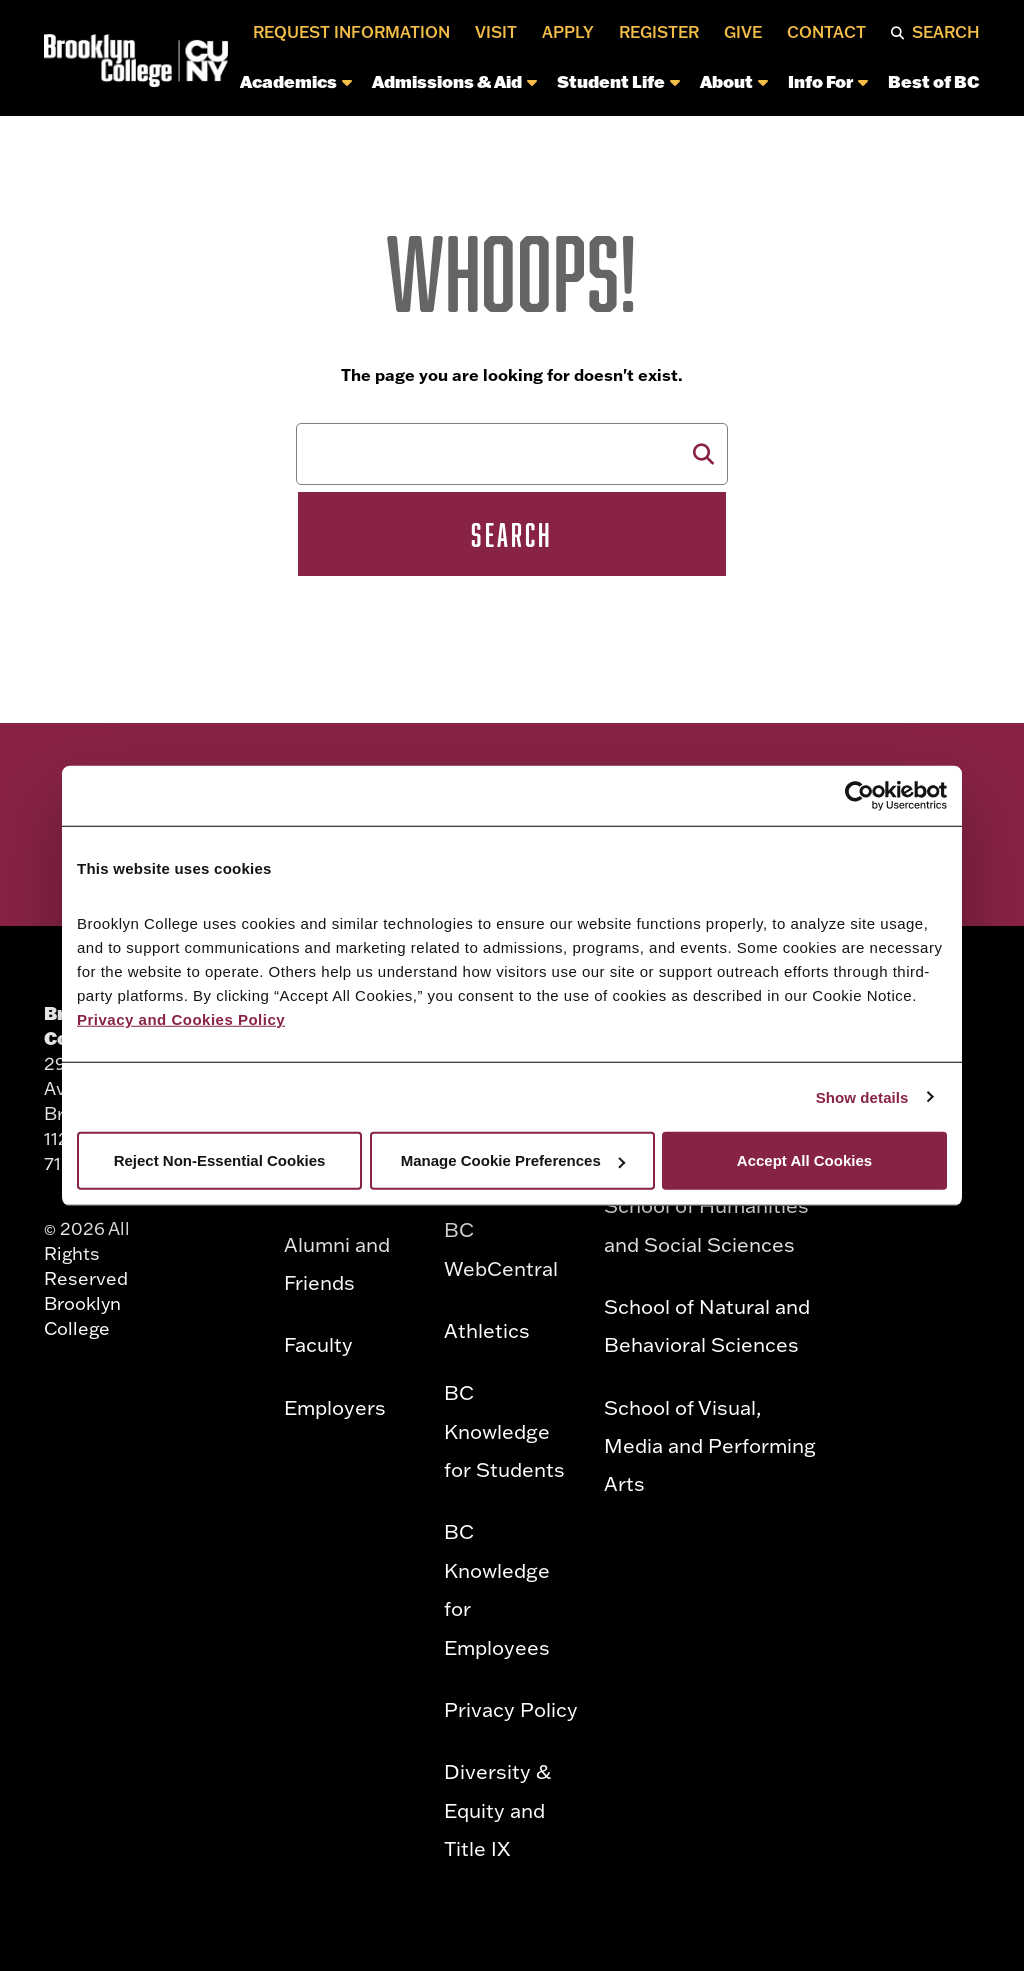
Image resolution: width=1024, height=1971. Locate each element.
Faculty (318, 1344)
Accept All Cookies (804, 1160)
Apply (568, 32)
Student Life (618, 81)
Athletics (487, 1330)
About (734, 81)
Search (946, 32)
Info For (828, 81)
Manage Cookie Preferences (513, 1160)
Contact (826, 32)
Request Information (351, 32)
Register (659, 32)
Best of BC (934, 81)
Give (743, 32)
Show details (862, 1096)
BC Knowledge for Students (504, 1430)
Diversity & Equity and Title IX (497, 1809)
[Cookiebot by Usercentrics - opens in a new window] (859, 795)
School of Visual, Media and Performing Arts (710, 1445)
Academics (296, 81)
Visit (496, 32)
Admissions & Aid (454, 81)
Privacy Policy (511, 1709)
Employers (335, 1407)
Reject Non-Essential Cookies (220, 1160)
